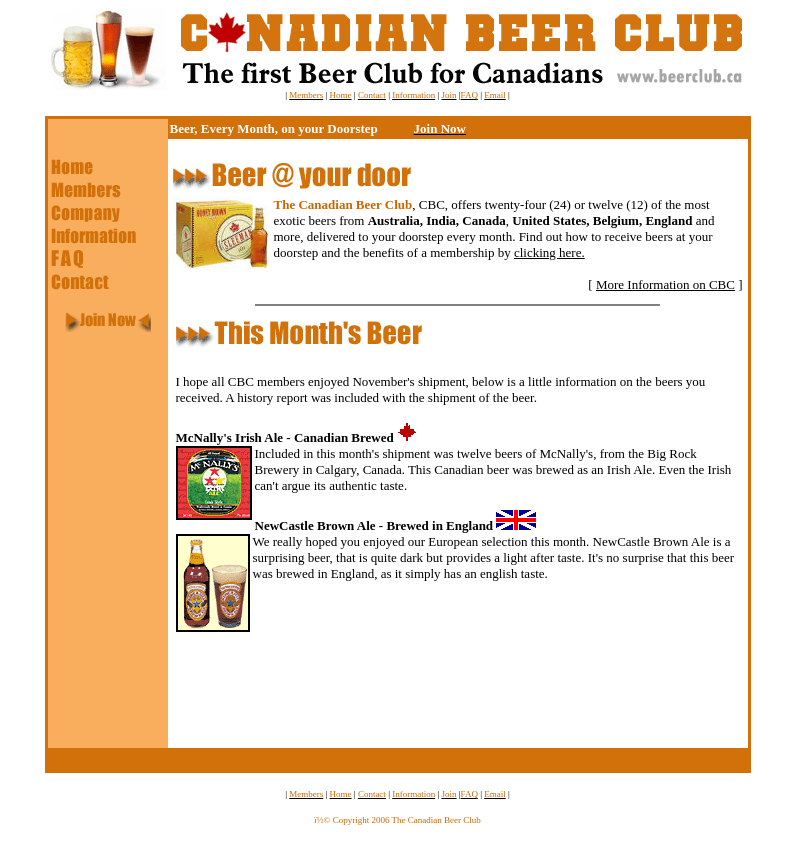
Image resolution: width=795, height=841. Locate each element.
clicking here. (549, 252)
